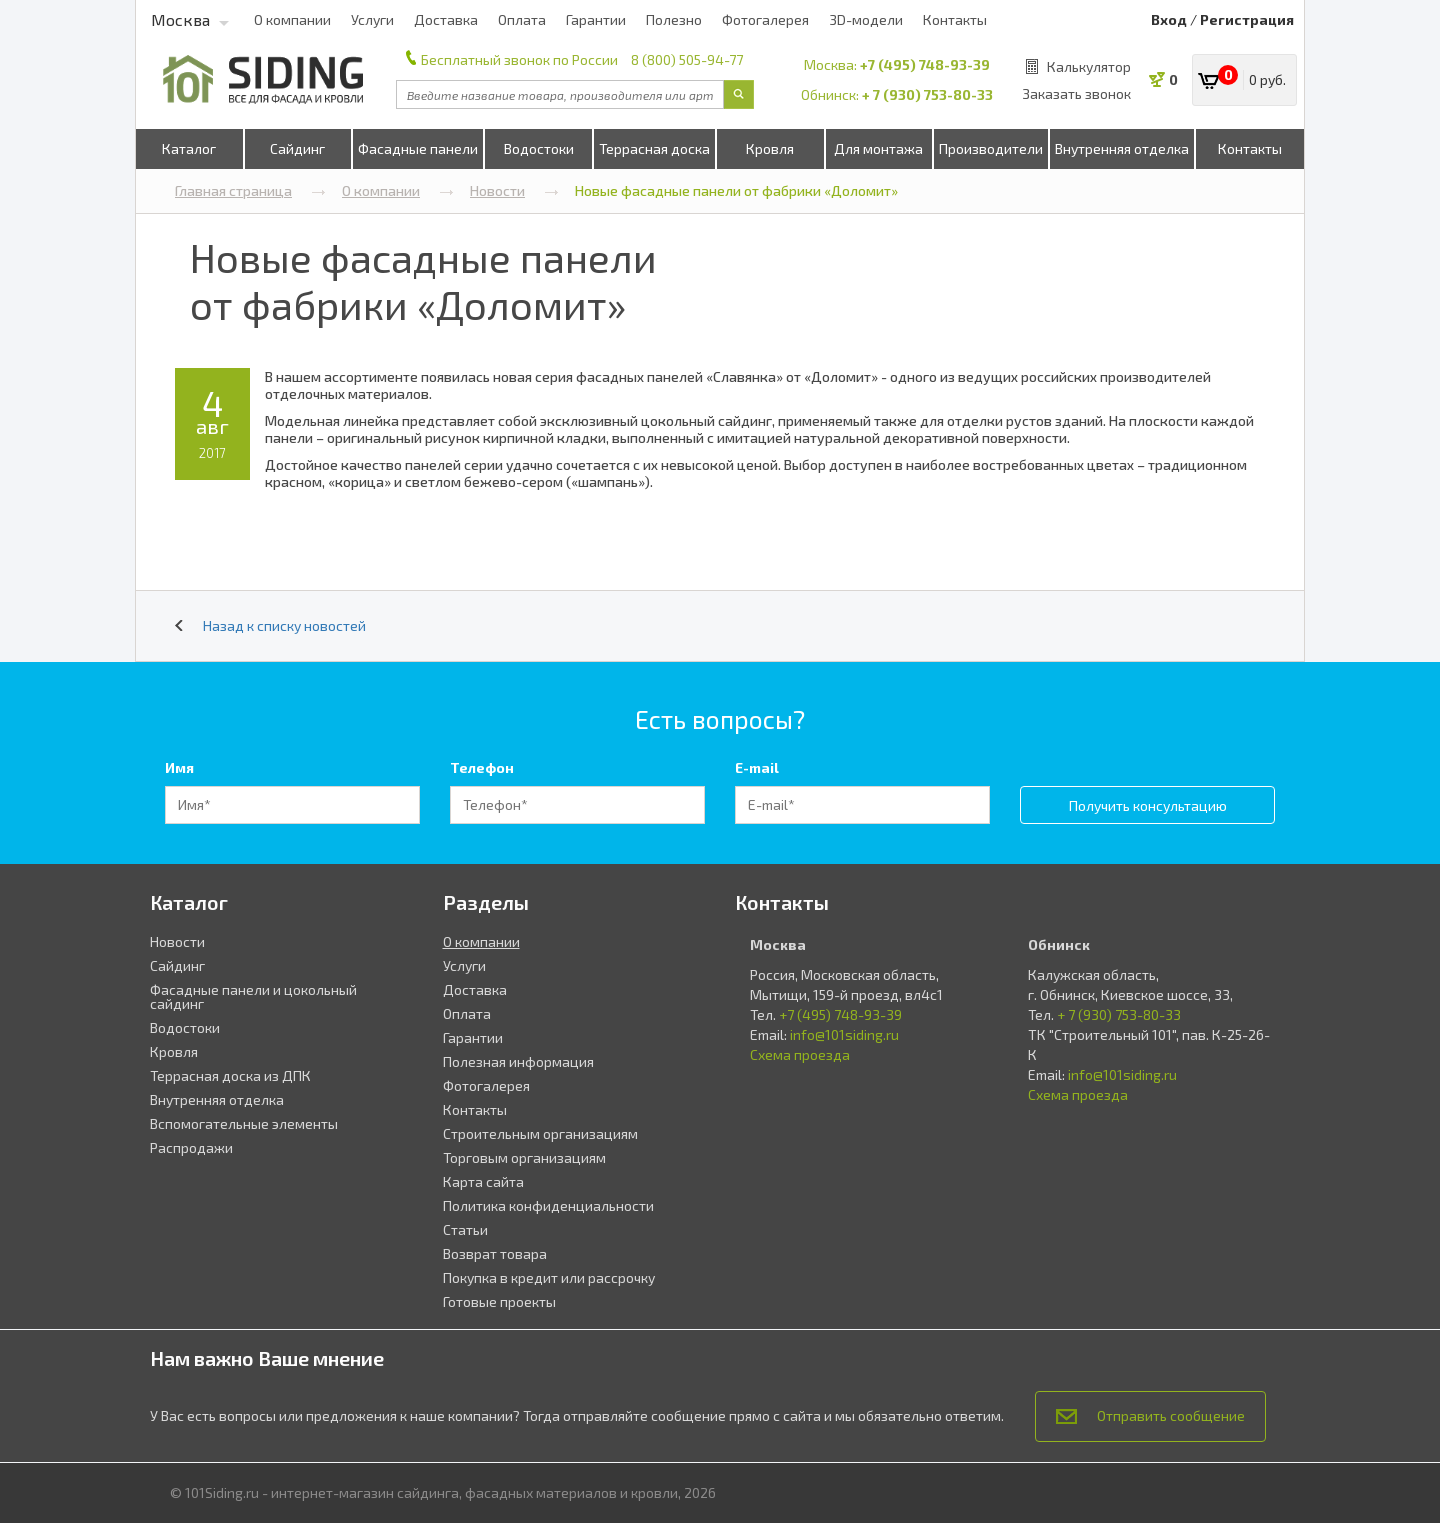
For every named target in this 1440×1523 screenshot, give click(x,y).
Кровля (770, 148)
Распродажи (191, 1147)
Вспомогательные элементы (244, 1123)
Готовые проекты (499, 1301)
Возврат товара (495, 1253)
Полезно (674, 19)
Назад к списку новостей (270, 625)
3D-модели (866, 19)
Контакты (955, 19)
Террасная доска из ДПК (230, 1075)
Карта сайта (483, 1181)
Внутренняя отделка (1122, 148)
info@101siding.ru (844, 1034)
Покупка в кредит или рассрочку (549, 1277)
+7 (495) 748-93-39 (925, 64)
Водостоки (539, 148)
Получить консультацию (1148, 805)
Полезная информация (518, 1061)
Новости (515, 190)
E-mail (757, 767)
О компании (292, 19)
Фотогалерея (765, 19)
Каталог (189, 148)
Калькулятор (1089, 66)
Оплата (522, 19)
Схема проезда (800, 1054)
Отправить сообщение (1150, 1415)
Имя (179, 767)
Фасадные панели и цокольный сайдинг (253, 996)
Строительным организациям (540, 1133)
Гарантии (596, 19)
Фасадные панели (418, 148)
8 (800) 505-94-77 (687, 59)
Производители (991, 148)
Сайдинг (297, 148)
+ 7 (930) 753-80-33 (927, 94)
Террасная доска (654, 148)
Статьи (465, 1229)
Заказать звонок (1076, 93)
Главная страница (251, 190)
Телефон (482, 767)
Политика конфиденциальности (548, 1205)
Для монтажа (878, 148)
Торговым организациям (524, 1157)
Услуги (372, 19)
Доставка (446, 19)
